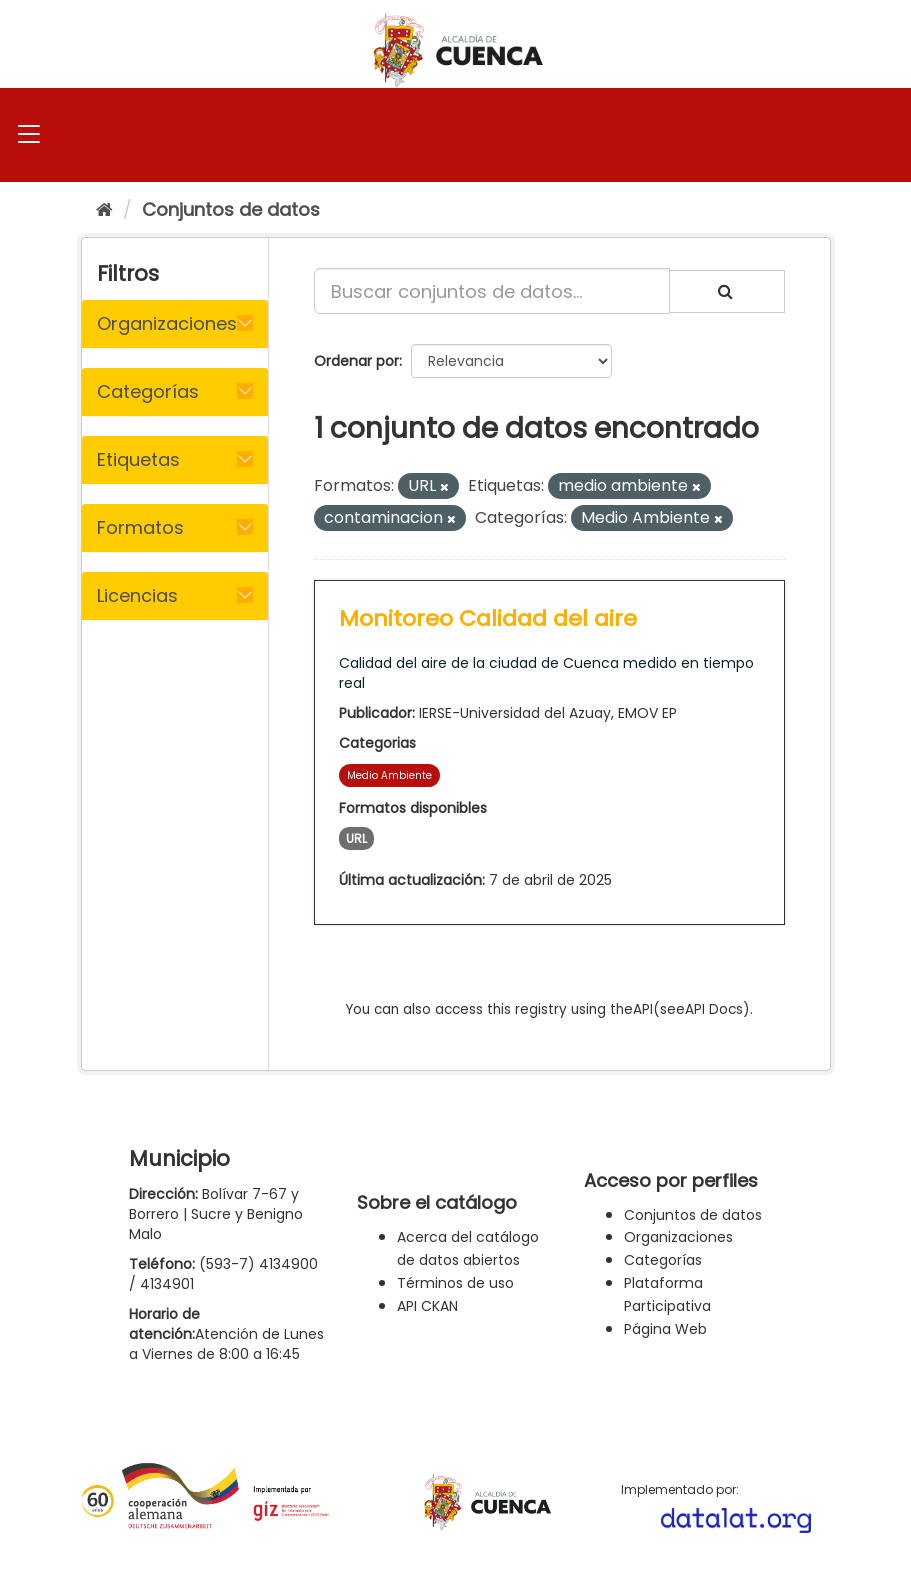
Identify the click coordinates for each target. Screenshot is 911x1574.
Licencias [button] (137, 595)
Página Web (665, 1329)
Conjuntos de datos (231, 209)
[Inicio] (104, 209)
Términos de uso (455, 1283)
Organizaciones (678, 1237)
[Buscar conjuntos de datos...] (492, 291)
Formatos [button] (140, 527)
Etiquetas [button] (138, 459)
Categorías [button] (148, 391)
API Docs (714, 1009)
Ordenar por (356, 361)
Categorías (663, 1260)
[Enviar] (727, 291)
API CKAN (427, 1306)
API (643, 1009)
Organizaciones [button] (167, 323)
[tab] (175, 324)
